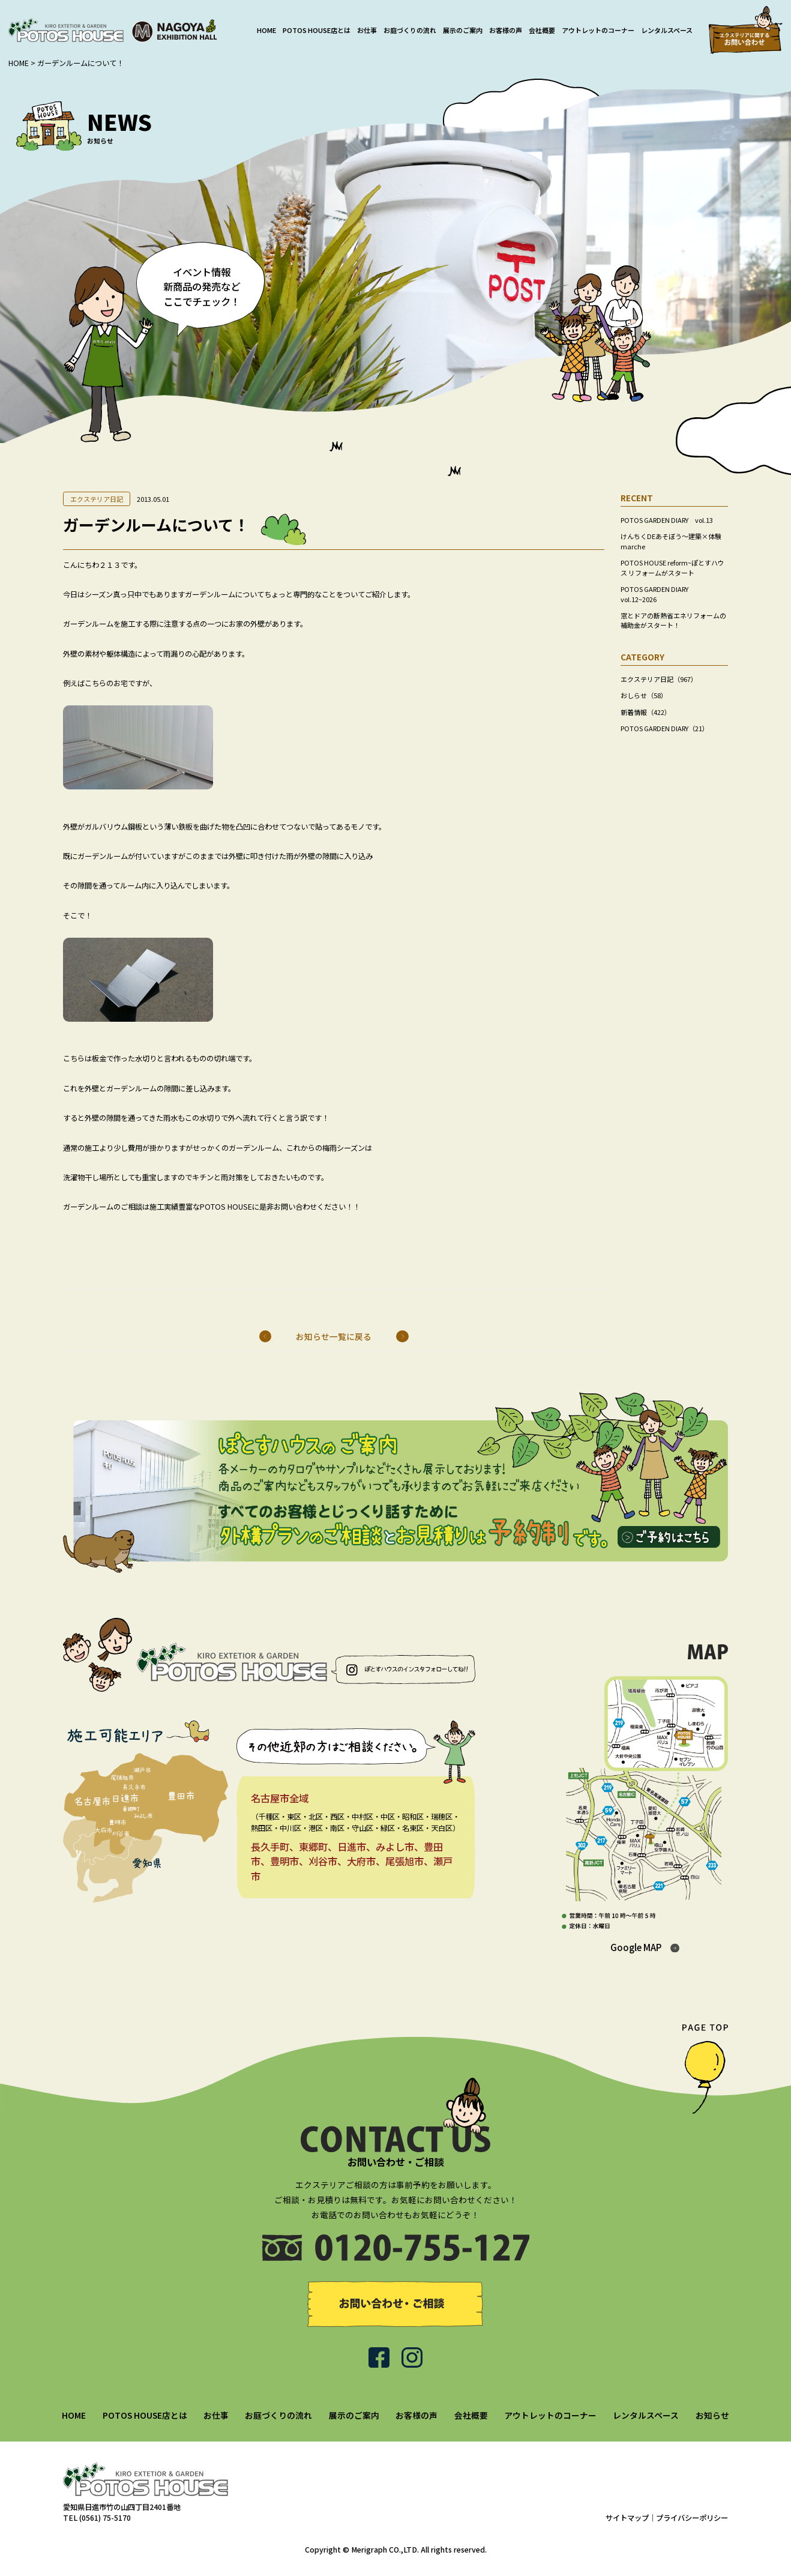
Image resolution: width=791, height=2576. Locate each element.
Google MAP (635, 1947)
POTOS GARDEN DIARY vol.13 (667, 520)
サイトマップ (627, 2517)
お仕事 (367, 30)
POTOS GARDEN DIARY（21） (665, 728)
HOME (266, 30)
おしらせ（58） (644, 695)
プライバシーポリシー (692, 2517)
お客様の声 (505, 30)
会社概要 (542, 30)
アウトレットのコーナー (598, 30)
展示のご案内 (463, 30)
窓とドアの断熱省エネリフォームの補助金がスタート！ (673, 620)
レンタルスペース (667, 30)
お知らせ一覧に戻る (333, 1336)
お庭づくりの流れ (409, 30)
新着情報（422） (646, 712)
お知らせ (712, 2415)
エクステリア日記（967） (659, 679)
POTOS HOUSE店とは (316, 30)
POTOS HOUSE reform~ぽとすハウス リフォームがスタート (672, 567)
